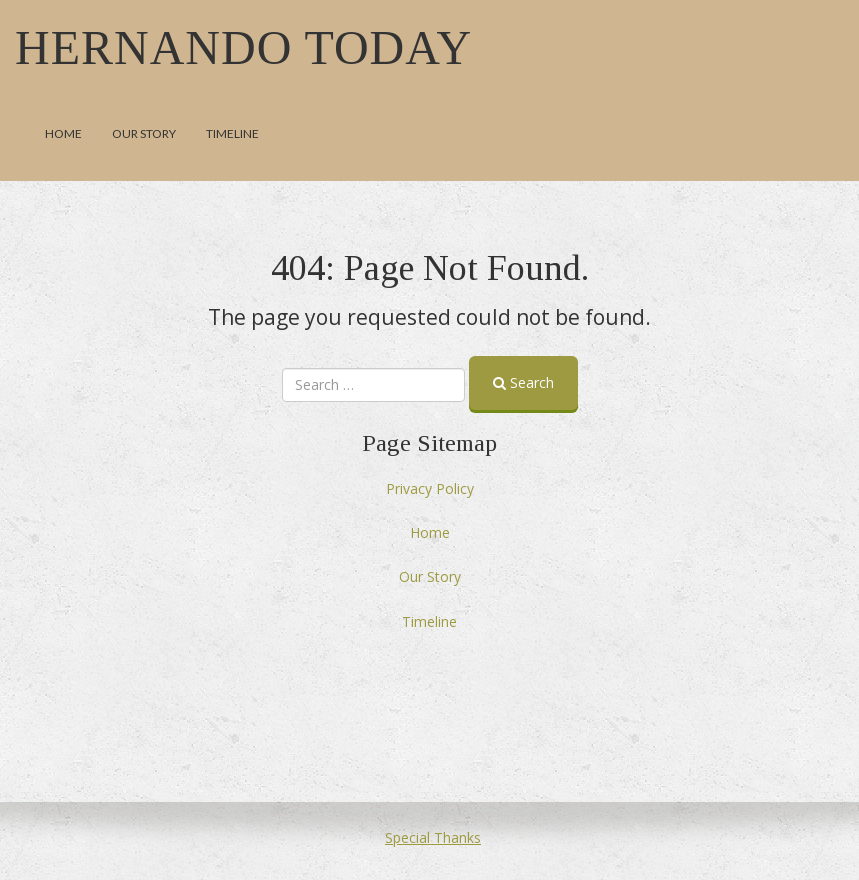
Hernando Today (243, 47)
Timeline (232, 133)
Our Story (144, 133)
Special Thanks (433, 837)
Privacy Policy (430, 488)
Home (63, 133)
